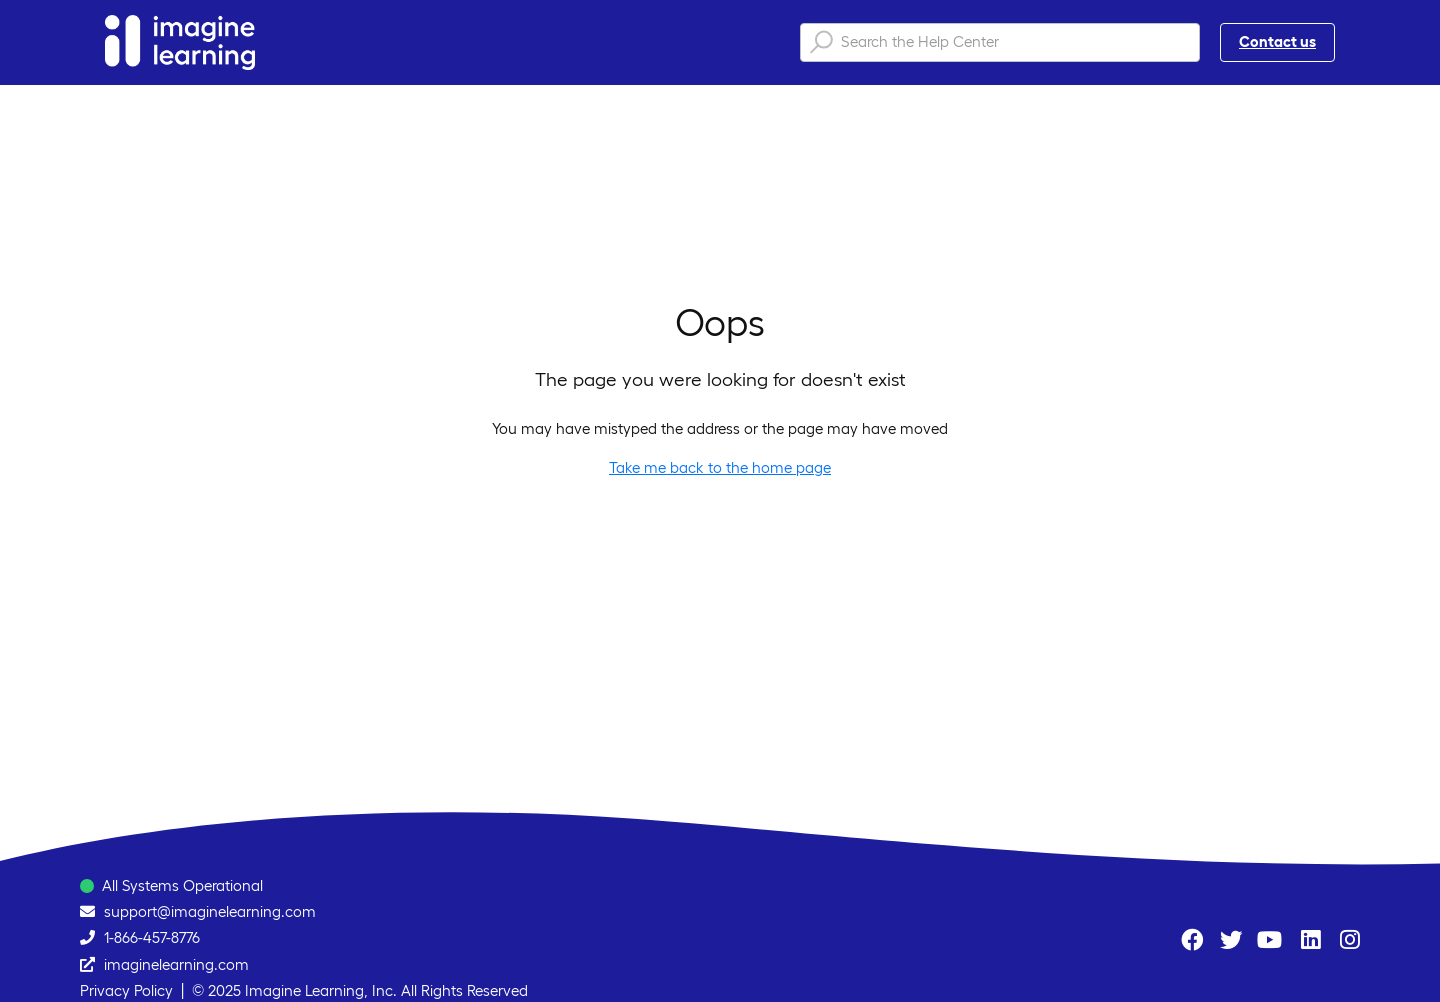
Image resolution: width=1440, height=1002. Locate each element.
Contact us (1277, 41)
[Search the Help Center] (1000, 42)
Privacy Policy (126, 990)
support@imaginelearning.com (210, 911)
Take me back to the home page (720, 467)
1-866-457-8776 (152, 937)
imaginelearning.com (176, 964)
